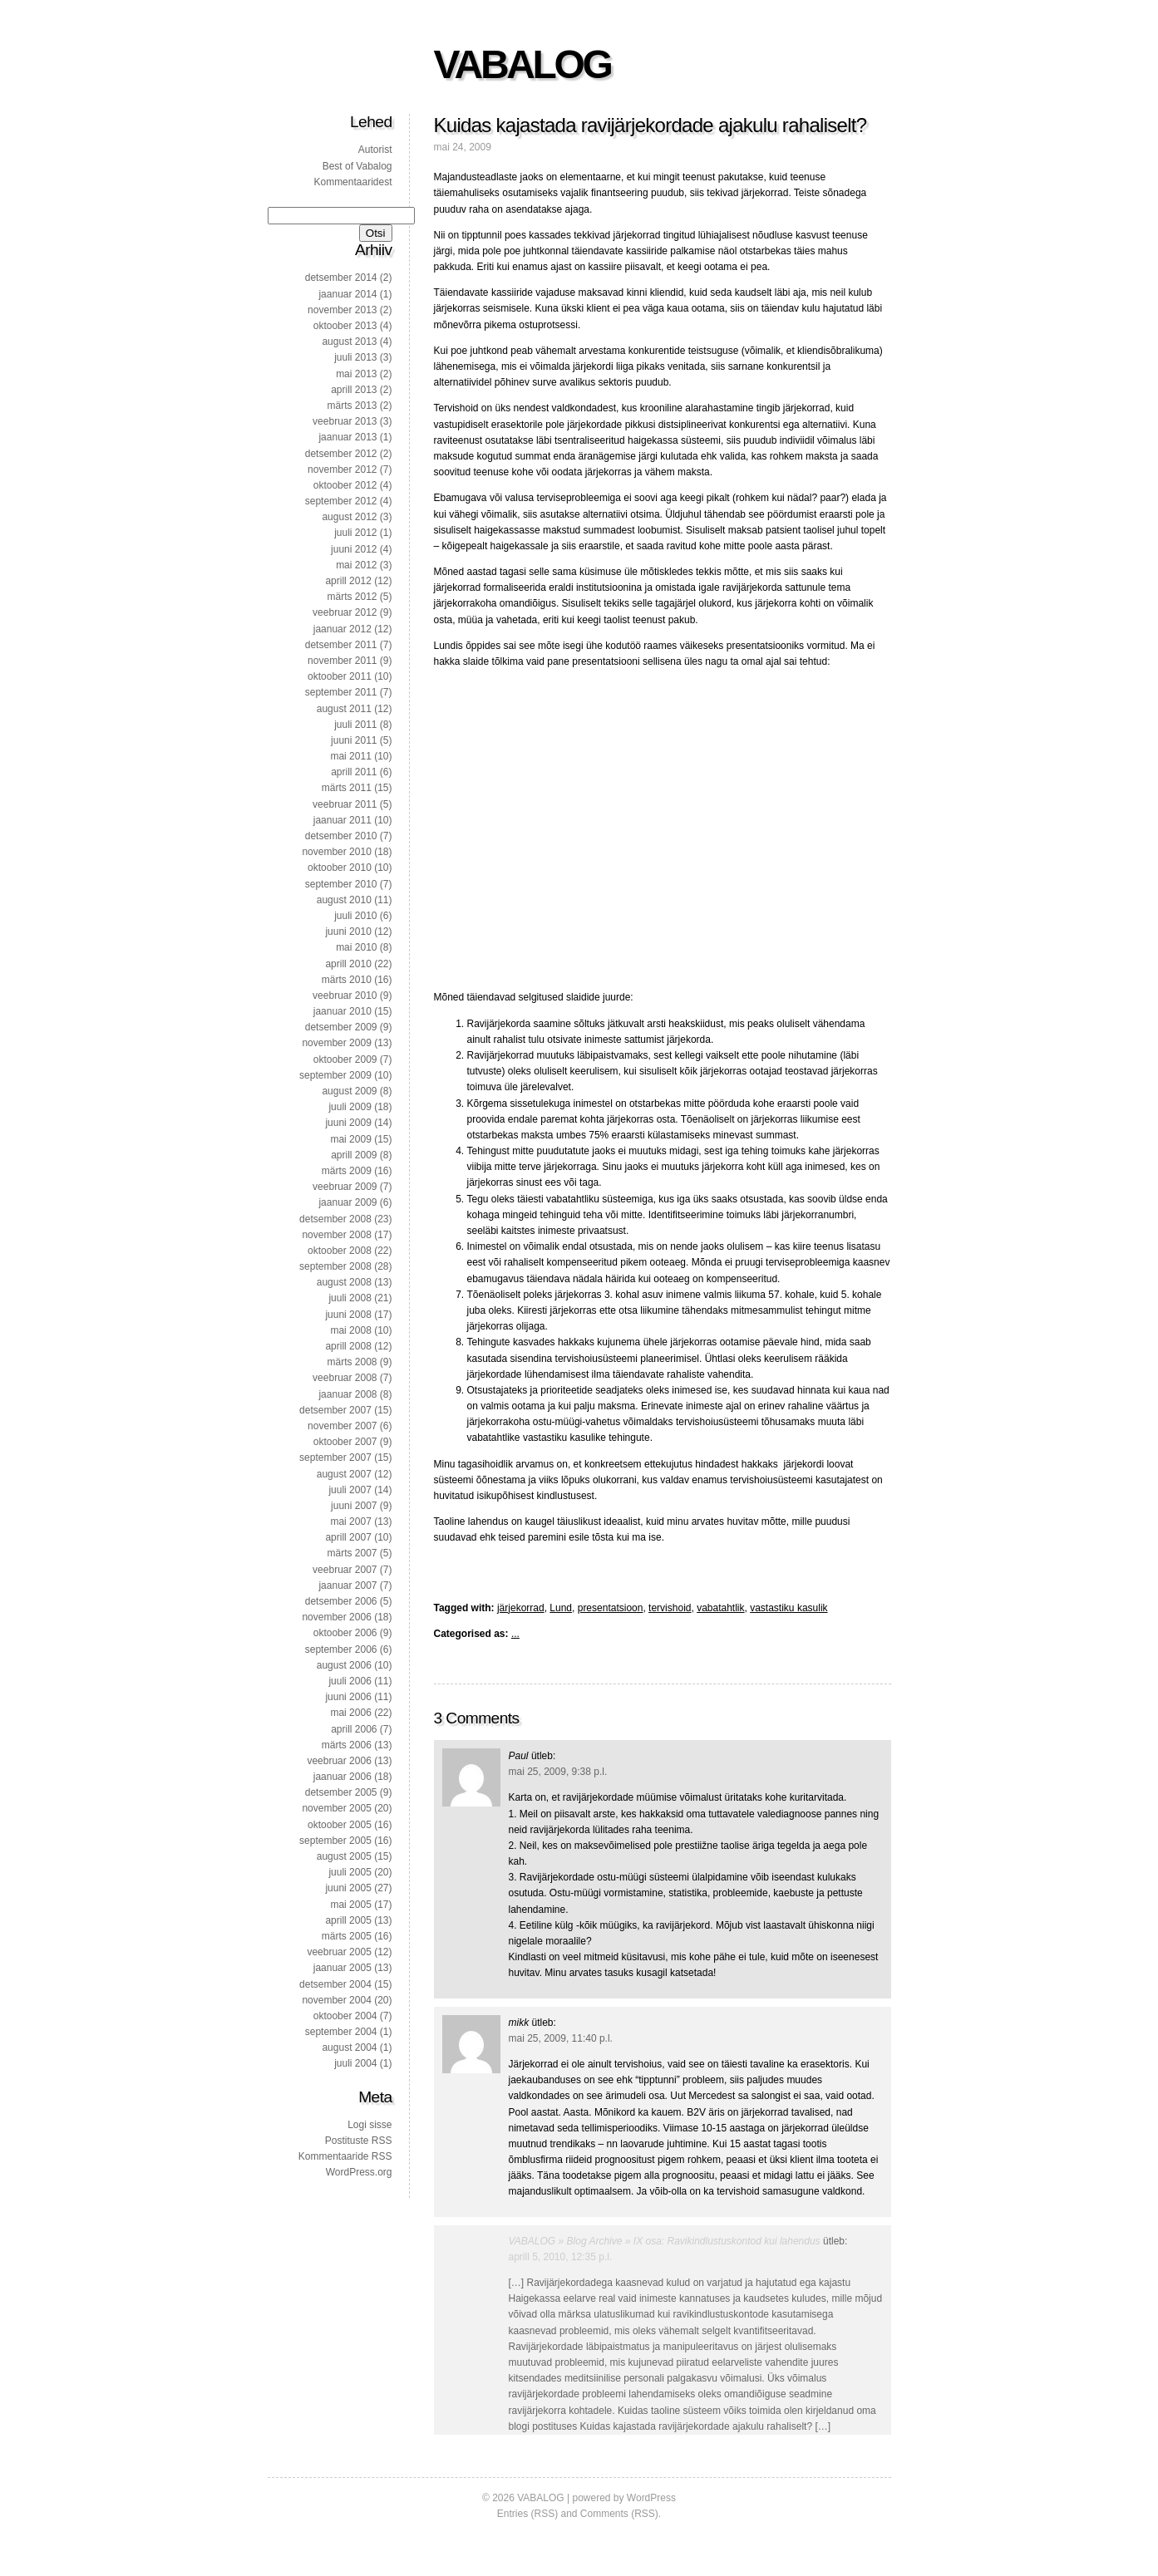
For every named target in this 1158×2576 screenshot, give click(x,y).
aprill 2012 (348, 581)
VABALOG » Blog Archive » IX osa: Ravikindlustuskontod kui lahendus (664, 2241)
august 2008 (344, 1282)
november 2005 (336, 1808)
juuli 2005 (349, 1872)
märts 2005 (347, 1936)
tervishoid (669, 1608)
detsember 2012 (341, 454)
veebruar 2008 (345, 1378)
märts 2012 (352, 596)
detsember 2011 (341, 645)
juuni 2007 (354, 1506)
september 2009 (335, 1075)
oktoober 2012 (345, 485)
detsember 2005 (341, 1792)
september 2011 (341, 692)
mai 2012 (356, 565)
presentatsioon (610, 1608)
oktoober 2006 (345, 1633)
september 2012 (341, 501)
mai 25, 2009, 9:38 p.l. (558, 1771)
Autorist (375, 149)
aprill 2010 (348, 964)
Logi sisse (369, 2125)
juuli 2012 (355, 532)
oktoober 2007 (345, 1442)
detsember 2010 (341, 836)
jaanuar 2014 (347, 294)
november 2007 (342, 1426)
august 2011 (344, 709)
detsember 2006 (341, 1601)
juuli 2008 (349, 1298)
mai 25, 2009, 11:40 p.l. (561, 2038)
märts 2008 (352, 1362)
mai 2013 (356, 374)
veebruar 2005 (339, 1952)
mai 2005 (350, 1904)
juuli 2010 (355, 916)
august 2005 (344, 1856)
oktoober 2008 (340, 1250)
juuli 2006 (349, 1681)
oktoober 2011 (340, 676)
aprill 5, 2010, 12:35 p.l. (561, 2257)
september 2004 (341, 2032)
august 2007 (344, 1474)
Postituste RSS (358, 2140)
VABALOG (522, 64)
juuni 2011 (354, 740)
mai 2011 (350, 756)
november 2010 (336, 852)
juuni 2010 (348, 931)
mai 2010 (356, 947)
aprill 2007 (348, 1537)
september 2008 (335, 1266)
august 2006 (344, 1665)
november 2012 (342, 469)
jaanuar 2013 (347, 437)
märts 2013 (352, 405)
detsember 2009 (341, 1027)
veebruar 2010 (345, 995)
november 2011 (342, 660)
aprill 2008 (348, 1346)
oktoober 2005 (340, 1825)
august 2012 (349, 517)
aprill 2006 (354, 1729)
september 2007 (335, 1457)
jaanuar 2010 (342, 1011)
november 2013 (342, 310)
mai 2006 (350, 1712)
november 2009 (336, 1043)
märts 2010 (347, 980)
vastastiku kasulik (788, 1608)
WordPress (651, 2498)
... (515, 1633)
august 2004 (349, 2047)
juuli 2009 (349, 1107)
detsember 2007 (335, 1410)
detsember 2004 (335, 1984)
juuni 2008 (348, 1314)
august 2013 (349, 341)
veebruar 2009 (345, 1186)
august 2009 (349, 1091)
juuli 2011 (355, 724)
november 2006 (336, 1617)
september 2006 (341, 1649)
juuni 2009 (348, 1122)
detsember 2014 (341, 277)
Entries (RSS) (527, 2513)
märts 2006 (347, 1745)
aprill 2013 (354, 390)
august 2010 (344, 900)
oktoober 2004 (345, 2016)
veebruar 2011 (345, 804)
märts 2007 (352, 1553)
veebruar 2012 (345, 612)
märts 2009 (347, 1171)
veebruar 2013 (345, 421)
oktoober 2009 (345, 1059)
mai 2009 (350, 1139)
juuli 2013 (355, 357)
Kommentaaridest (352, 182)
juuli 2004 (355, 2063)
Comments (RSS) (619, 2513)
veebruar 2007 (345, 1570)
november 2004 (336, 2000)
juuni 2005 (348, 1888)
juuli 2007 (349, 1490)
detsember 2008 (335, 1219)
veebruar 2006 (339, 1761)
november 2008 (336, 1235)
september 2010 (341, 884)
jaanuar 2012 (342, 629)
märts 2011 (347, 788)
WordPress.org (359, 2172)
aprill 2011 (354, 772)
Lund (560, 1608)
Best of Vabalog (357, 166)
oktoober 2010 (340, 867)
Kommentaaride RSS (345, 2156)
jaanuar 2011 (342, 820)
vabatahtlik (720, 1608)
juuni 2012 (354, 549)
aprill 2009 (354, 1155)
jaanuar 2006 (342, 1776)
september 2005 (335, 1840)
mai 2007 (350, 1521)
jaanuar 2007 (347, 1585)
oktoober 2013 (345, 326)
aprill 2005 (348, 1920)
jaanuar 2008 (347, 1394)
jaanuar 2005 (342, 1968)
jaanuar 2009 (347, 1202)
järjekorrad (521, 1608)
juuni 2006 (348, 1697)
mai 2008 (350, 1330)
